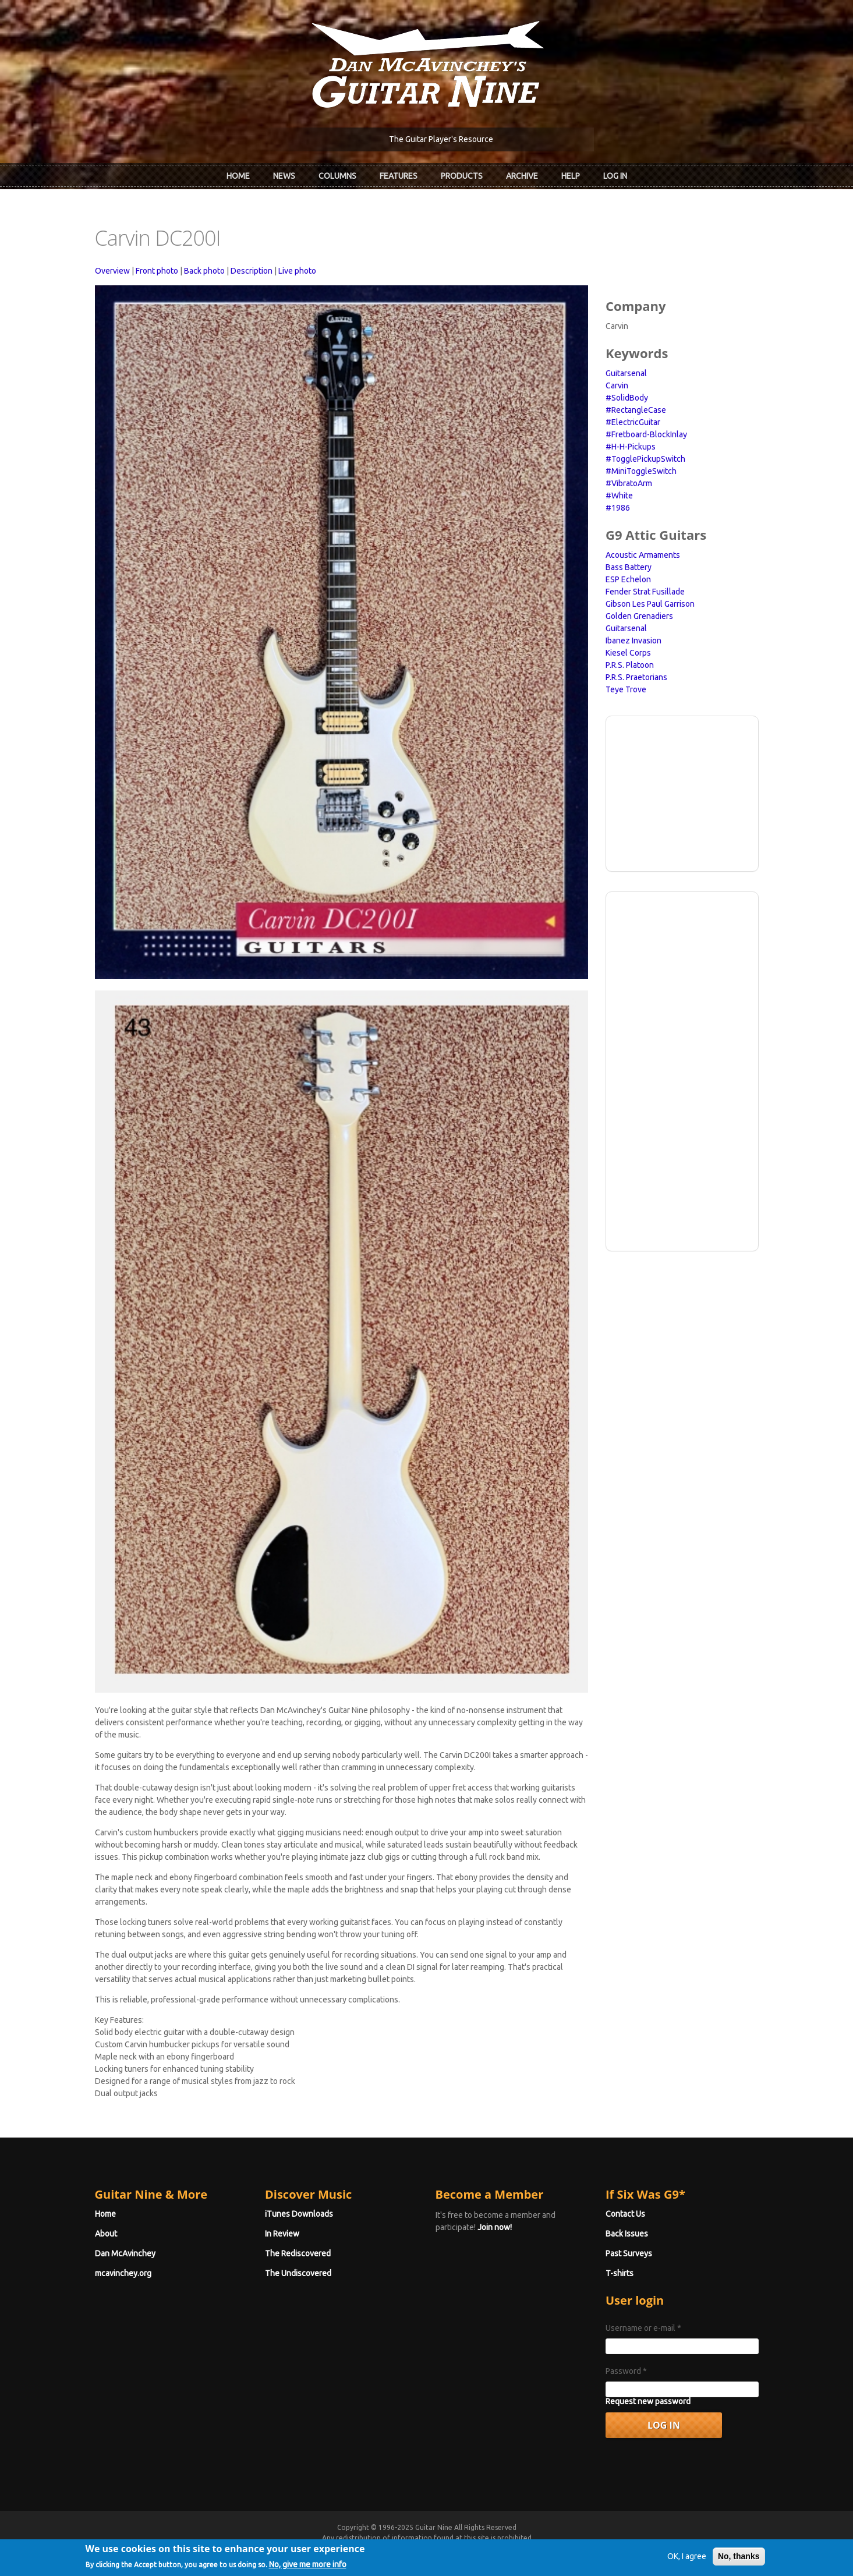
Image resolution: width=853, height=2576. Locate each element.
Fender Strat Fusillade (645, 591)
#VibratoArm (629, 483)
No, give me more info (307, 2569)
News (284, 176)
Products (462, 176)
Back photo (204, 270)
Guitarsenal (626, 373)
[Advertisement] (682, 792)
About (106, 2233)
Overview (112, 270)
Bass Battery (629, 567)
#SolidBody (627, 397)
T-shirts (619, 2273)
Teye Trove (626, 689)
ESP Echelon (628, 579)
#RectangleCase (636, 410)
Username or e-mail (643, 2328)
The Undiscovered (298, 2273)
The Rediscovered (298, 2253)
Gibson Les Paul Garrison (650, 603)
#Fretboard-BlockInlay (646, 434)
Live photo (297, 270)
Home (238, 176)
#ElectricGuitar (633, 422)
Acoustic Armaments (643, 555)
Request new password (648, 2401)
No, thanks (739, 2561)
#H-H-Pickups (631, 446)
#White (619, 495)
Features (398, 176)
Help (570, 176)
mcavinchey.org (123, 2273)
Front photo (157, 270)
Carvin (617, 385)
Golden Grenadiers (639, 616)
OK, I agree (686, 2561)
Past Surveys (629, 2253)
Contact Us (625, 2213)
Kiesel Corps (628, 652)
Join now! (494, 2227)
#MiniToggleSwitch (641, 471)
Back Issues (627, 2233)
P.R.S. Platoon (630, 665)
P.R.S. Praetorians (636, 677)
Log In (615, 176)
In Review (282, 2233)
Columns (337, 176)
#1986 (618, 507)
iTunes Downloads (299, 2213)
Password (626, 2371)
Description (251, 270)
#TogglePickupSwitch (645, 458)
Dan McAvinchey (125, 2253)
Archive (522, 176)
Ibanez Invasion (633, 640)
